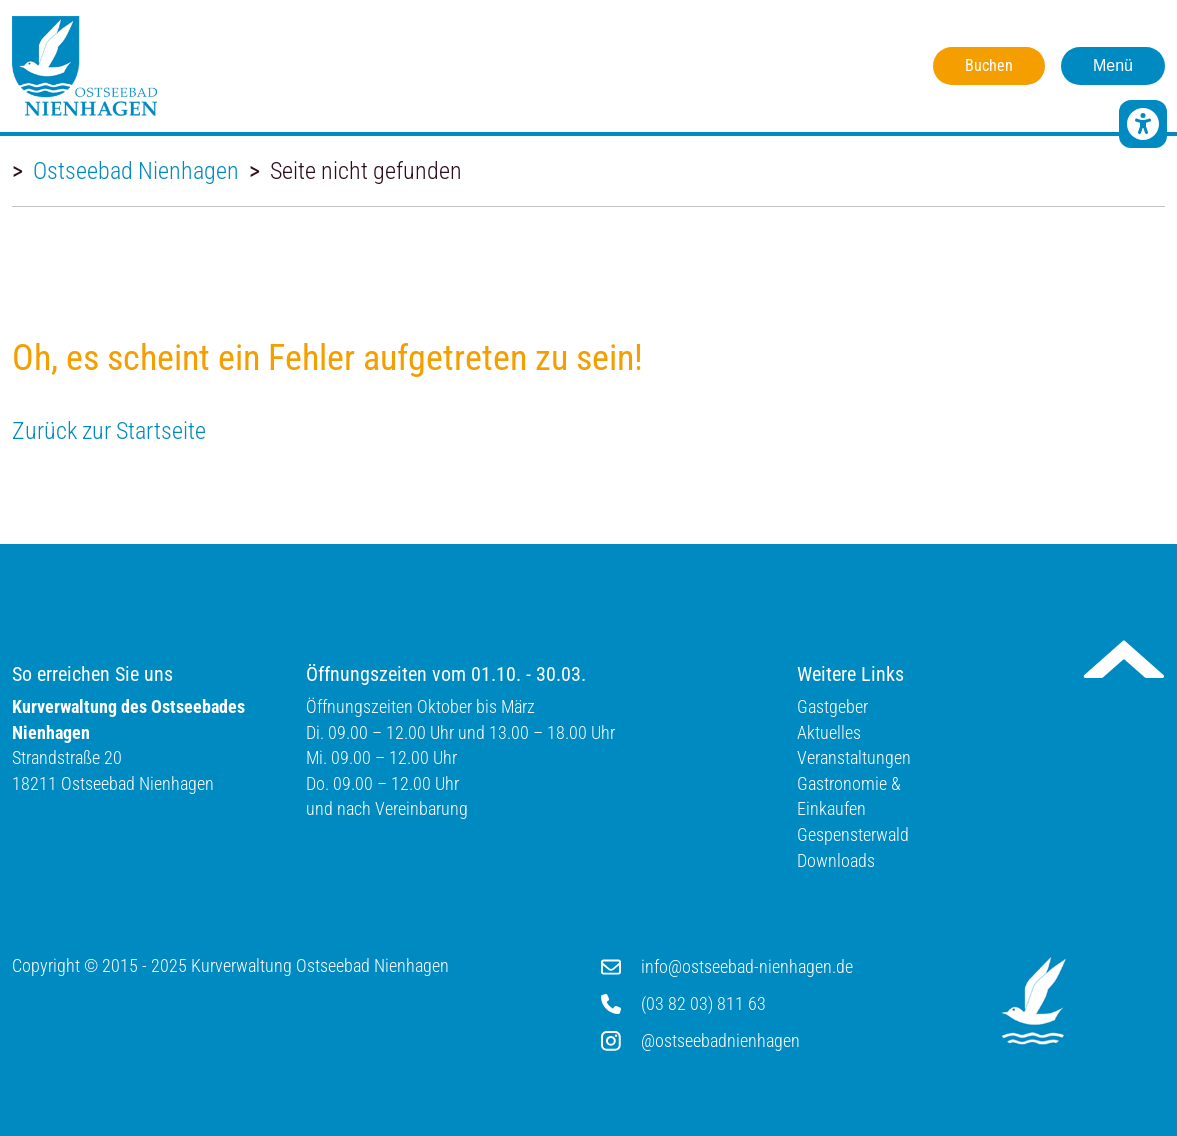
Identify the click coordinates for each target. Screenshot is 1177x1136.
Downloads (836, 860)
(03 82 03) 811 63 (703, 1003)
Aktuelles (829, 732)
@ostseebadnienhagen (720, 1040)
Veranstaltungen (854, 757)
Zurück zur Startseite (109, 431)
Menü (1113, 65)
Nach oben (1124, 659)
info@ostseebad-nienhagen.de (747, 966)
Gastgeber (832, 706)
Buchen (989, 65)
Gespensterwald (853, 834)
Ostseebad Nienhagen (136, 171)
